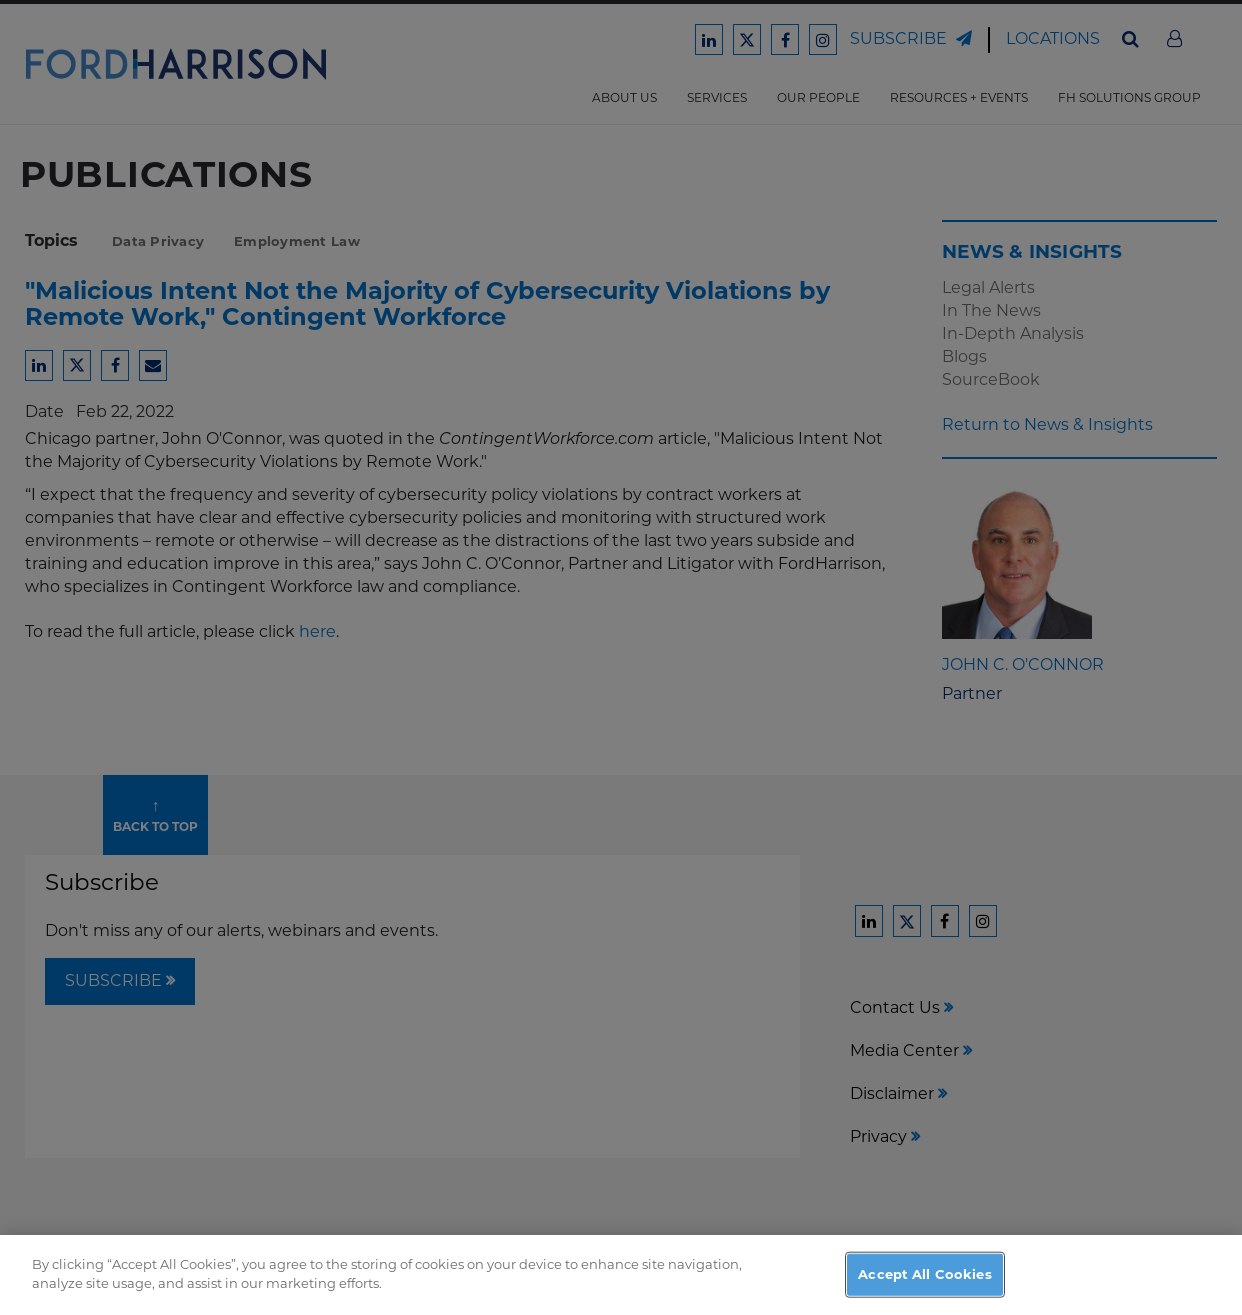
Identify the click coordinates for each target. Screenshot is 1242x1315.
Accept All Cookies (924, 1291)
